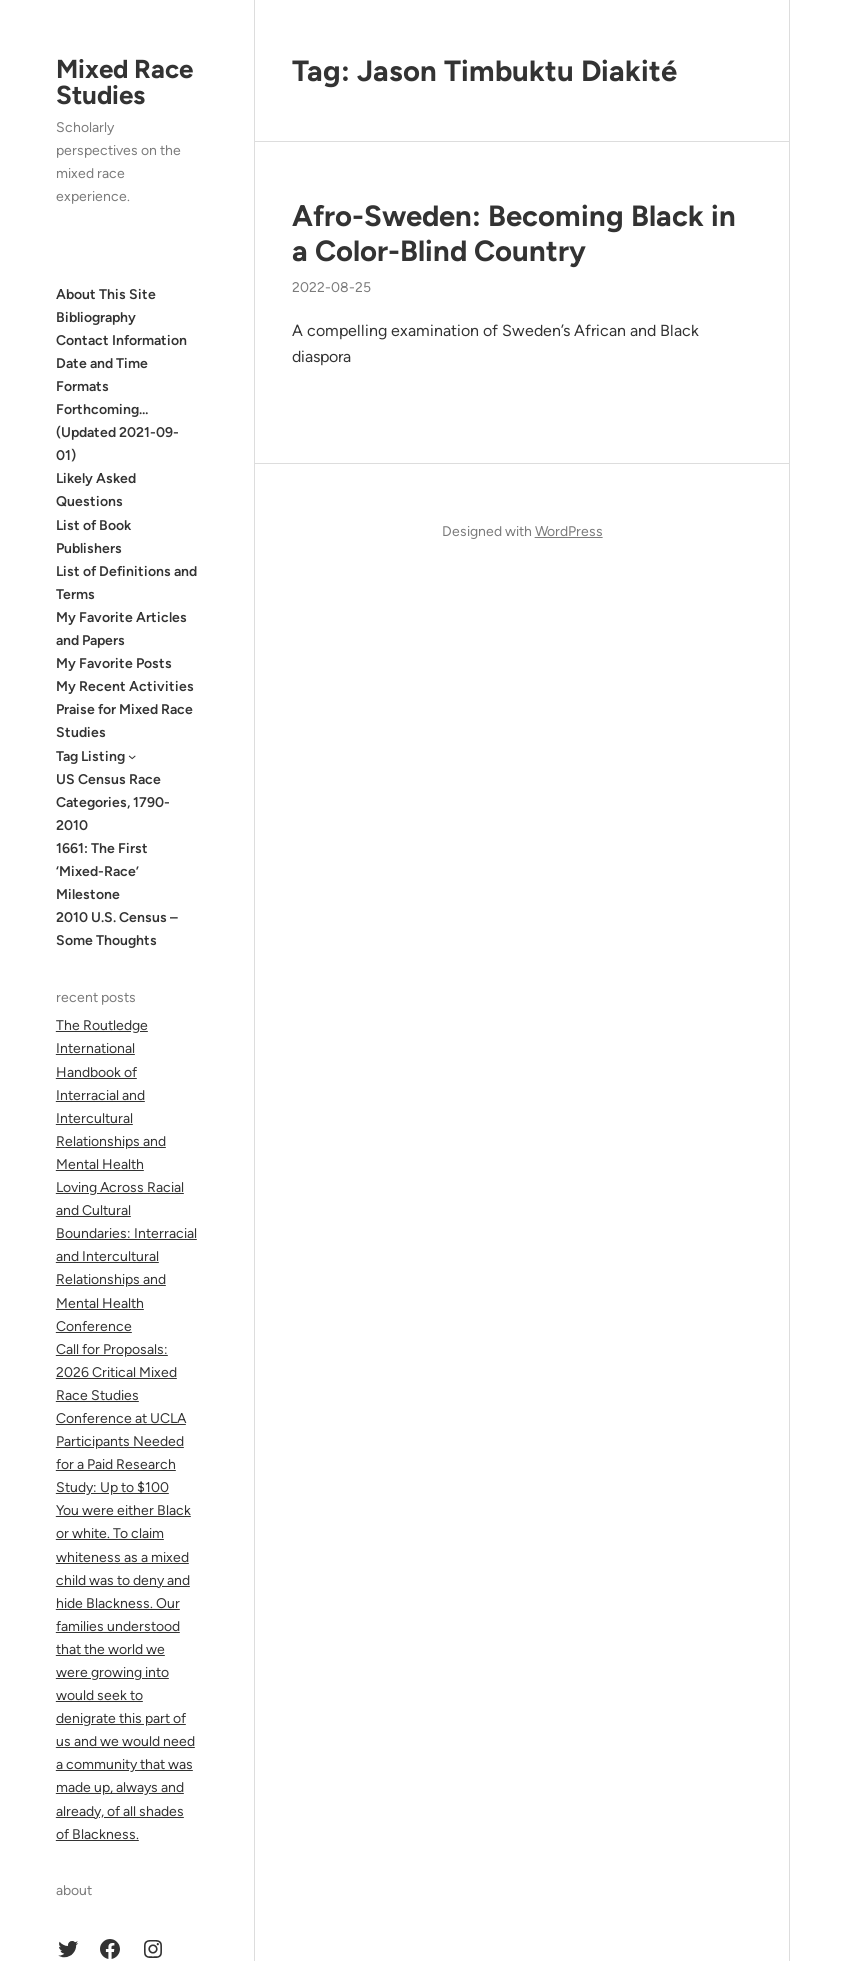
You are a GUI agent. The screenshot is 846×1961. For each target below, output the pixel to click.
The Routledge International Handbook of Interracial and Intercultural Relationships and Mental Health (111, 1095)
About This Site (106, 294)
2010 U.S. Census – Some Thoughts (117, 929)
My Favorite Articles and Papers (121, 629)
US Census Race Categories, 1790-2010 (113, 802)
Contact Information (121, 340)
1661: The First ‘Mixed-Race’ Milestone (102, 871)
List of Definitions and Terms (126, 583)
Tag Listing (90, 756)
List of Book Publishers (93, 537)
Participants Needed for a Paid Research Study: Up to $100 (120, 1464)
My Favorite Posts (114, 663)
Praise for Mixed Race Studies (124, 721)
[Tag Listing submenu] (132, 756)
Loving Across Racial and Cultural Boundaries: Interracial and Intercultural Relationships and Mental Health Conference (126, 1257)
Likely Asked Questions (96, 490)
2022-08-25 (331, 287)
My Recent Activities (125, 686)
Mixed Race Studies (124, 82)
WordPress (569, 531)
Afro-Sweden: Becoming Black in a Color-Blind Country (514, 233)
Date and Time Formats (102, 375)
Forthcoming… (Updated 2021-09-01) (117, 432)
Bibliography (96, 317)
